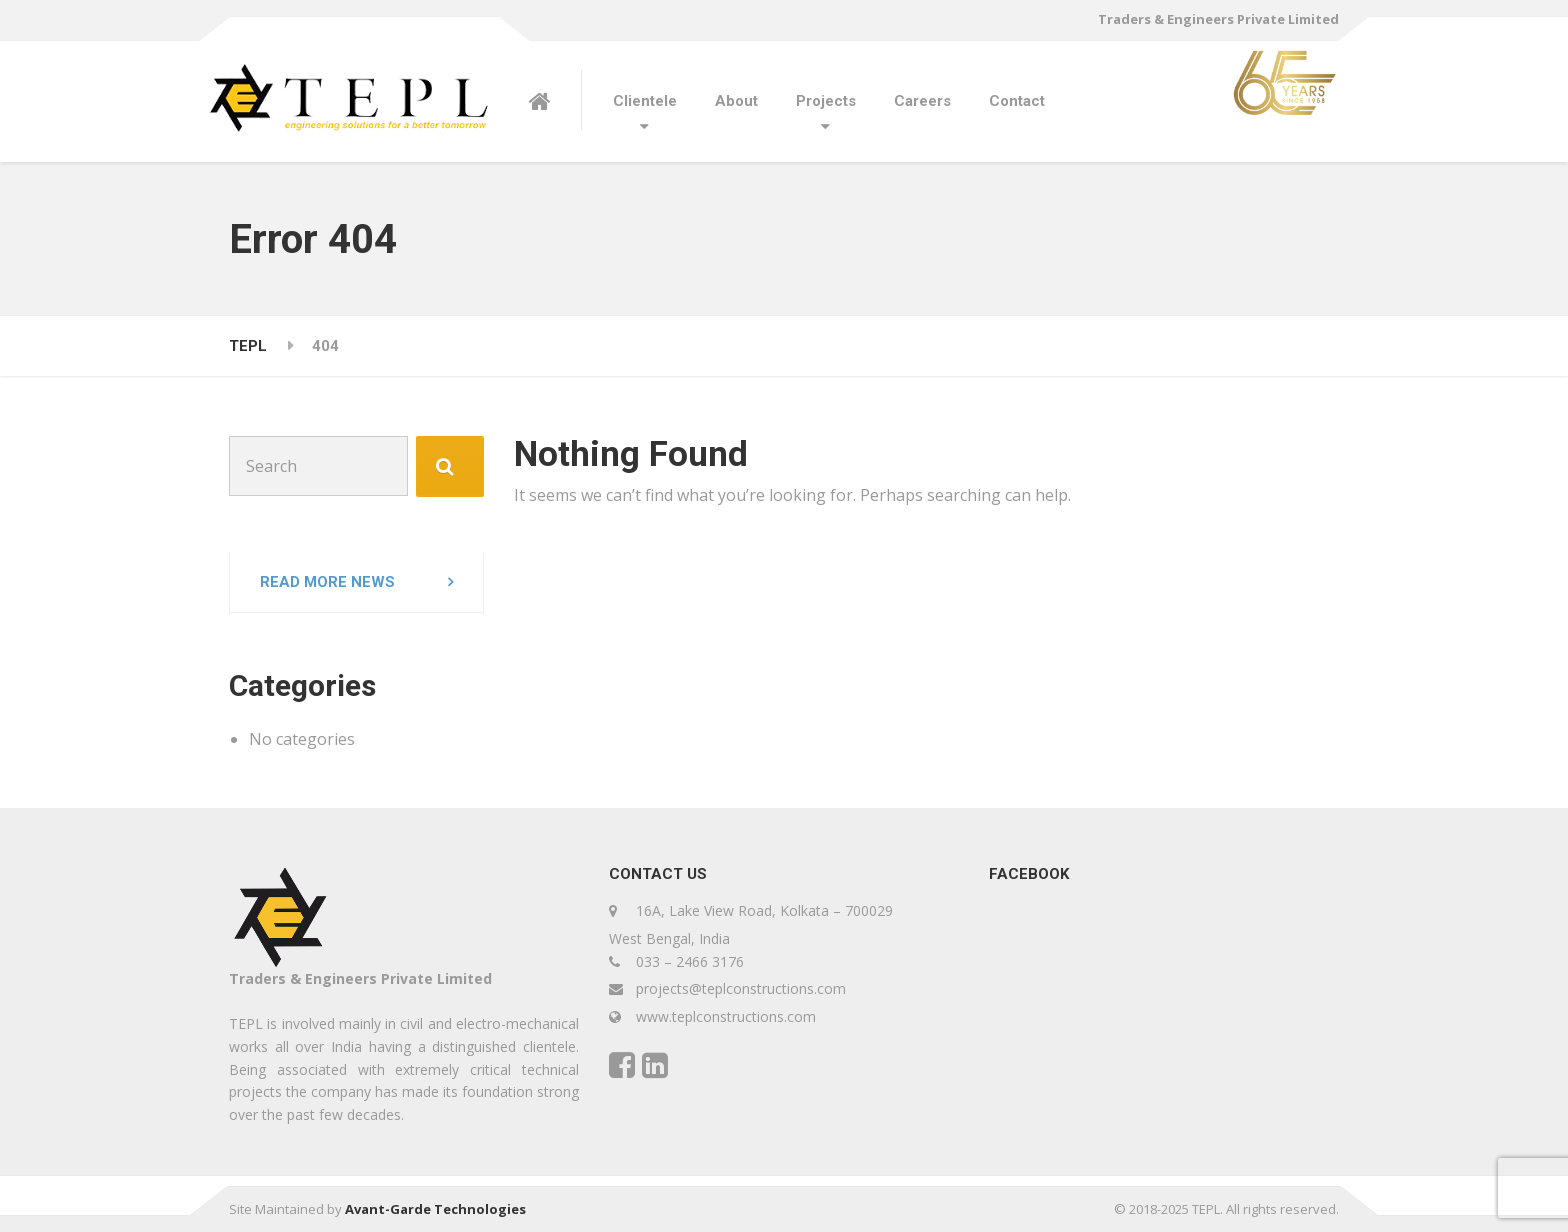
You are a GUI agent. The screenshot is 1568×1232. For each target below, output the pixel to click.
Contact (1017, 101)
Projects (826, 101)
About (736, 101)
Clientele (645, 101)
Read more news (327, 582)
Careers (922, 101)
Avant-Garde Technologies (435, 1209)
